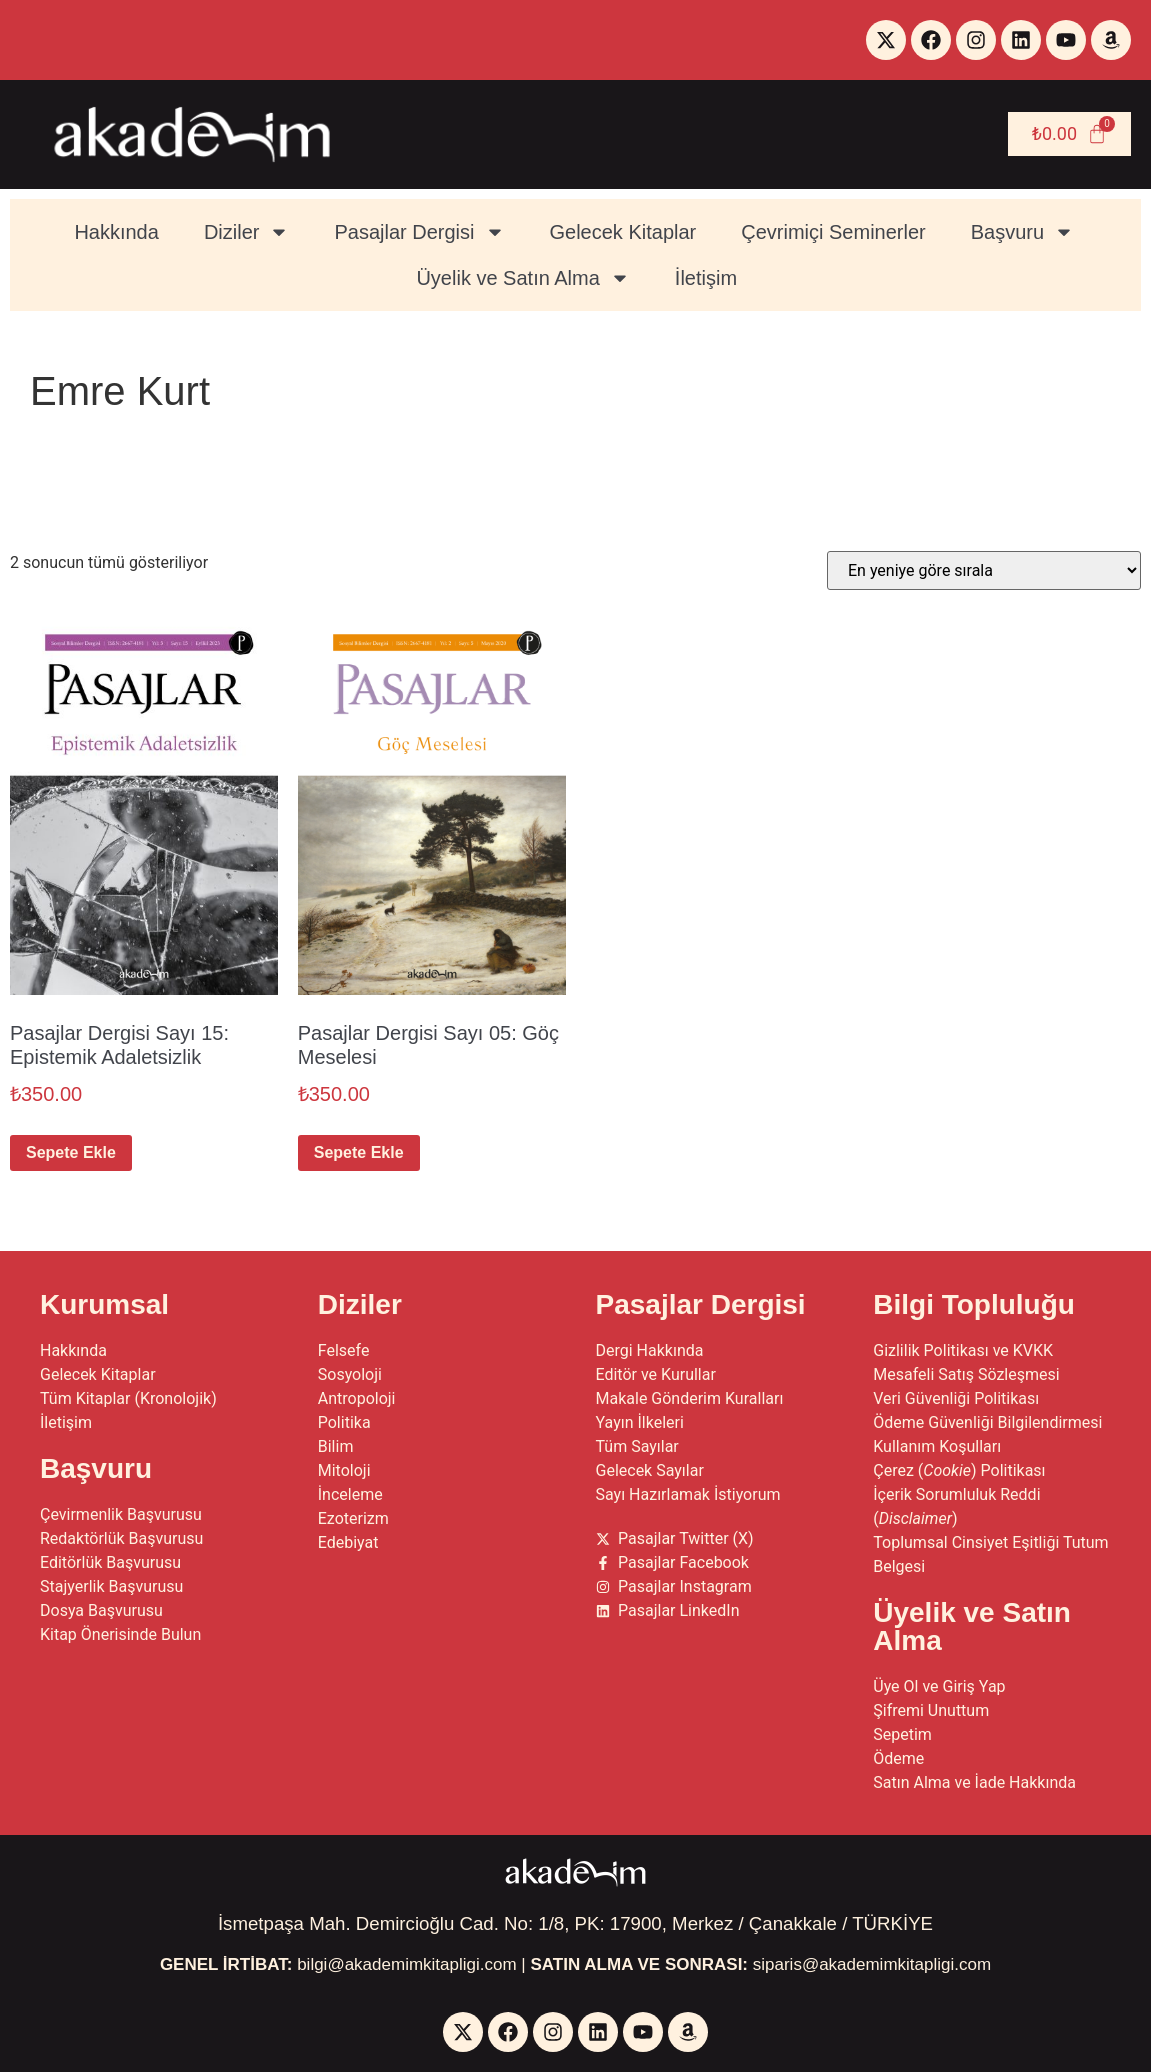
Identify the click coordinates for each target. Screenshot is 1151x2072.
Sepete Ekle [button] (71, 1152)
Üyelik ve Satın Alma (522, 278)
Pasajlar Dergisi (419, 232)
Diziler (247, 232)
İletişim (706, 278)
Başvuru (1022, 232)
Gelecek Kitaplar (623, 232)
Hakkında (116, 232)
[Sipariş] (984, 570)
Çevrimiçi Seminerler (833, 232)
